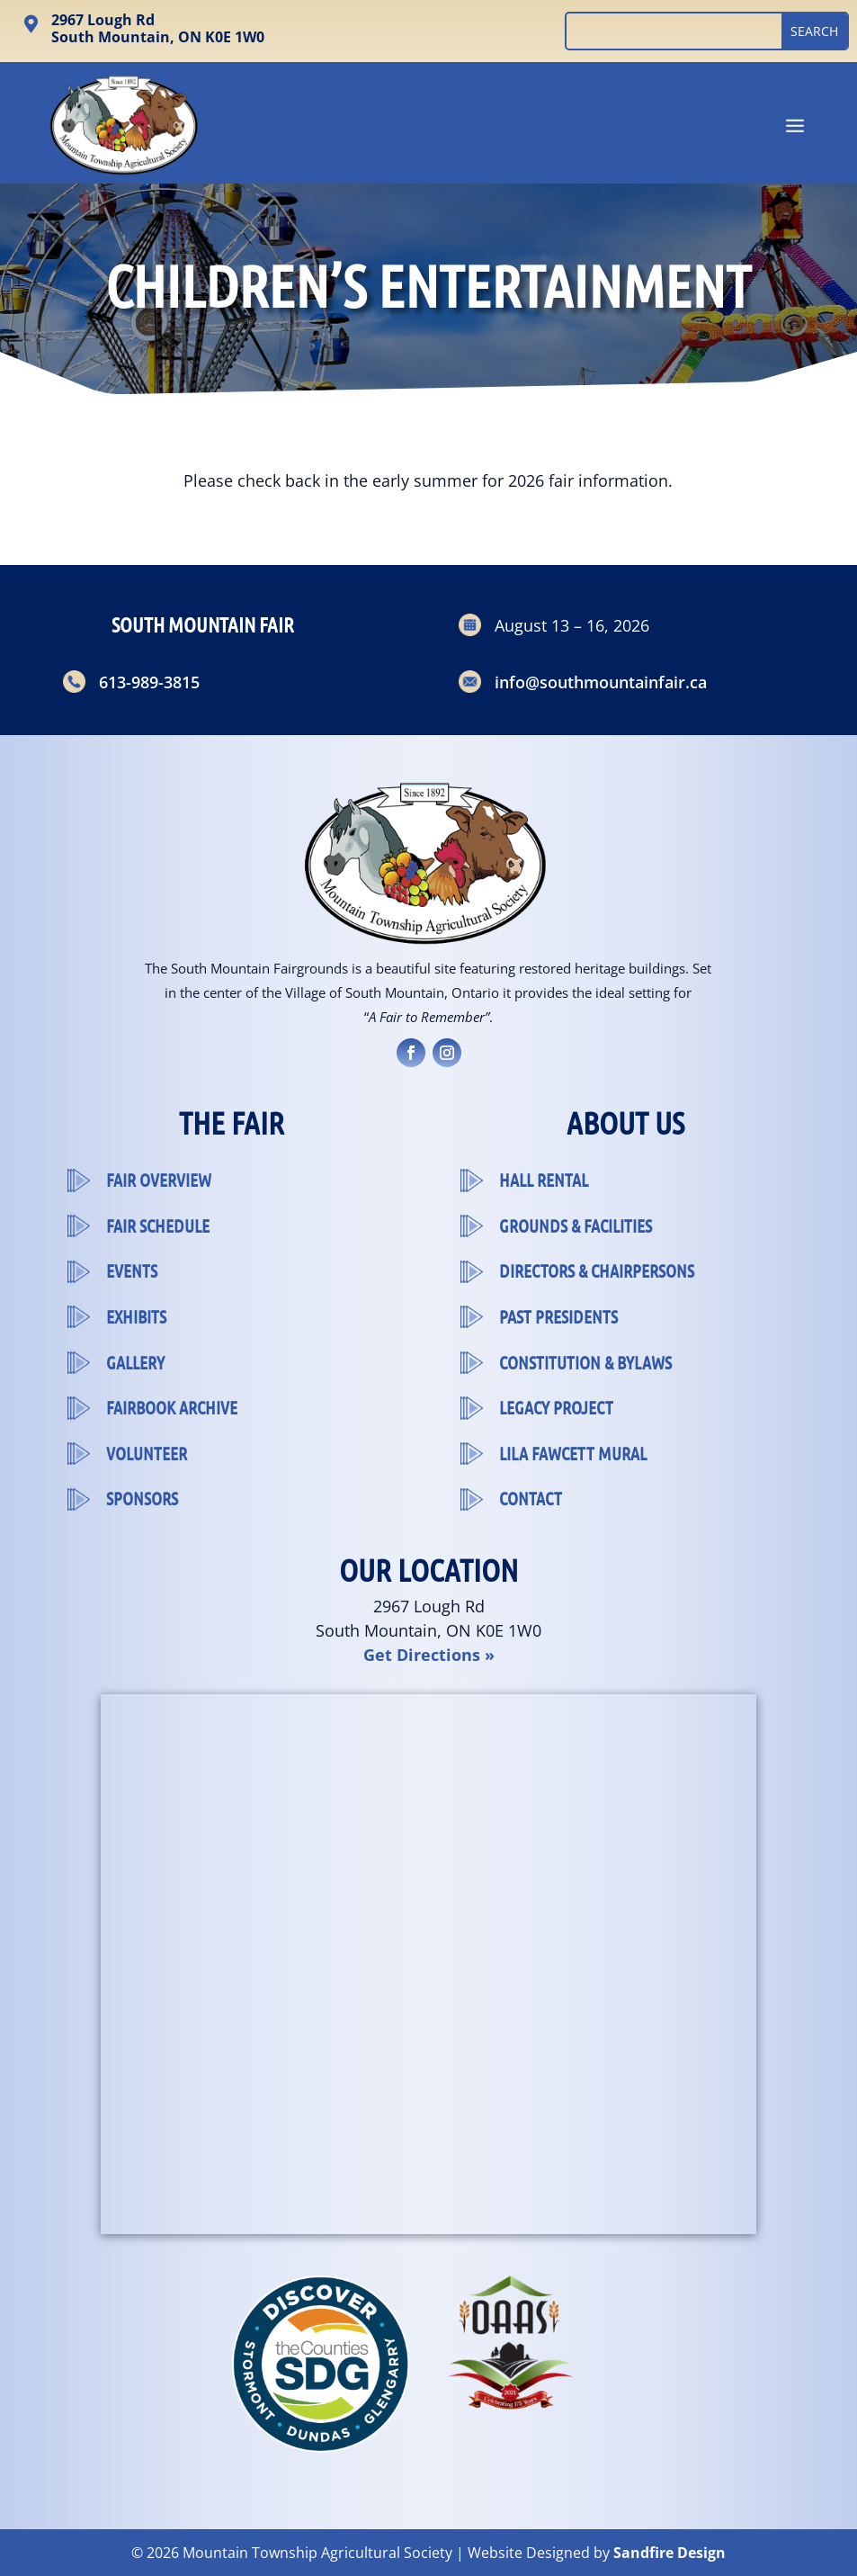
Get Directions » (429, 1654)
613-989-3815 (149, 682)
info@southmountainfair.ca (601, 682)
